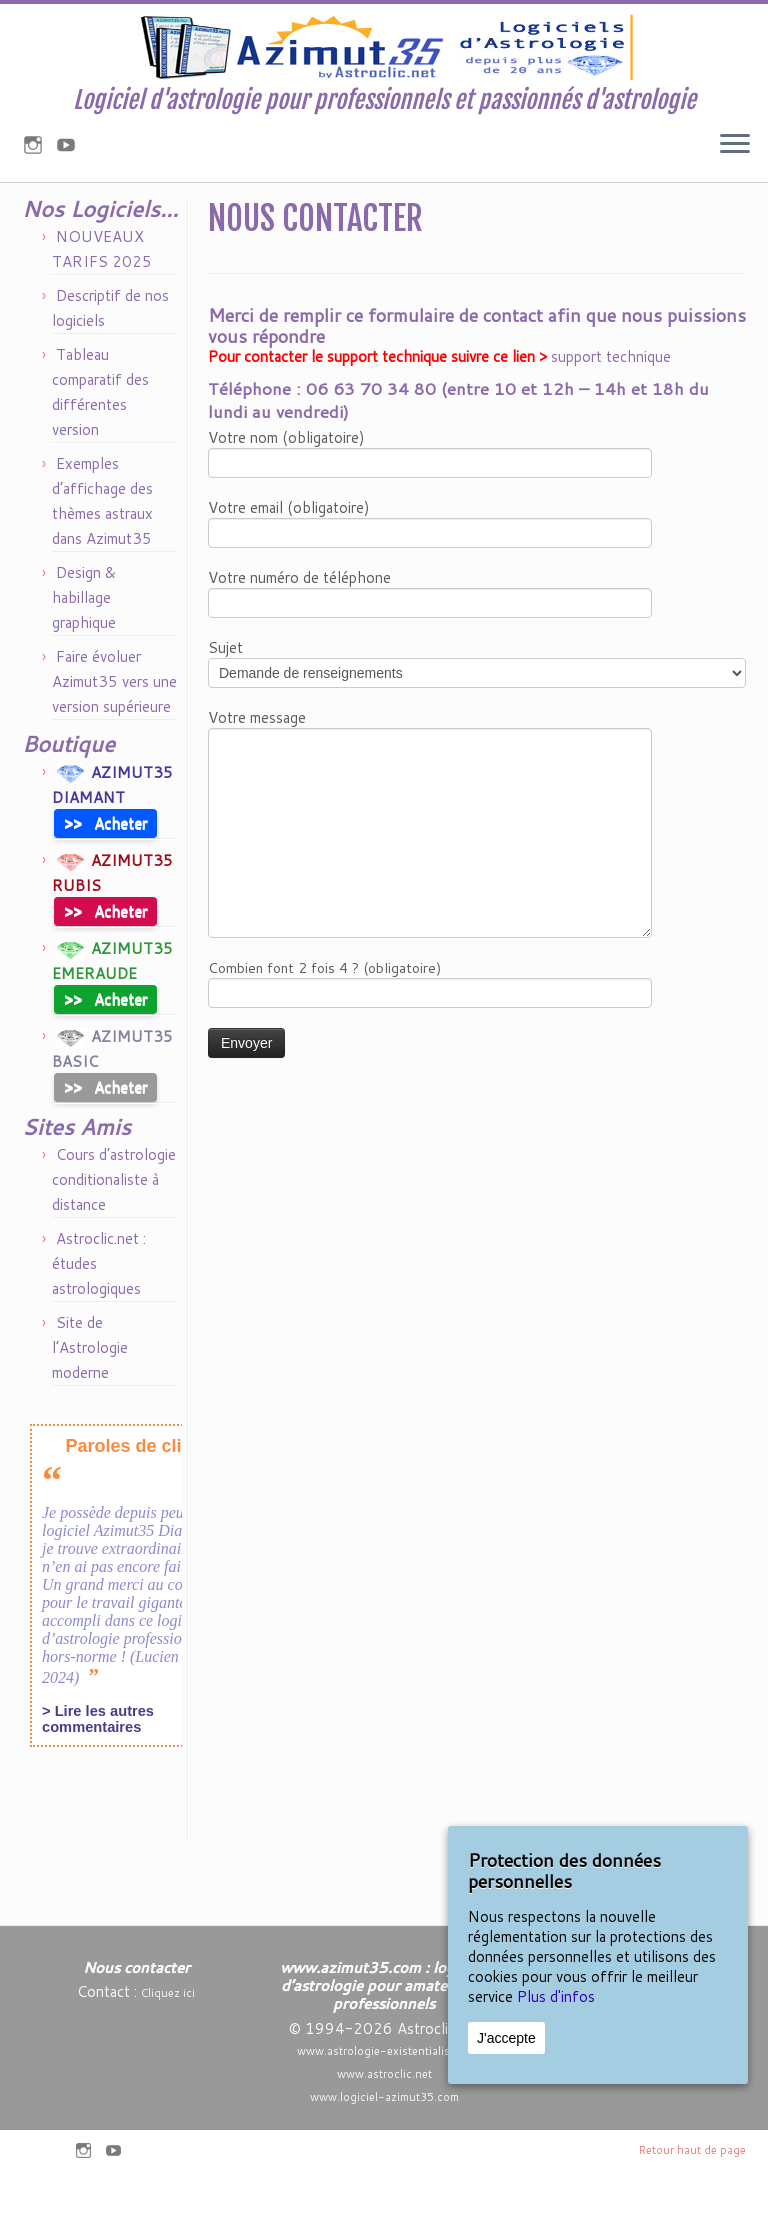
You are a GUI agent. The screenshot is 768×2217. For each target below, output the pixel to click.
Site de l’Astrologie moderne (90, 1411)
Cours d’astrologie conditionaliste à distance (114, 1243)
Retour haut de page (692, 2150)
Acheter (105, 886)
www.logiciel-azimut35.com (384, 2097)
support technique (611, 420)
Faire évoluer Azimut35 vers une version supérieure (114, 745)
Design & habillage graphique (84, 661)
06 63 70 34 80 (371, 452)
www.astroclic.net (384, 2074)
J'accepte (506, 2038)
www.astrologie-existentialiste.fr (384, 2051)
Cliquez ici (168, 1993)
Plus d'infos (556, 1996)
